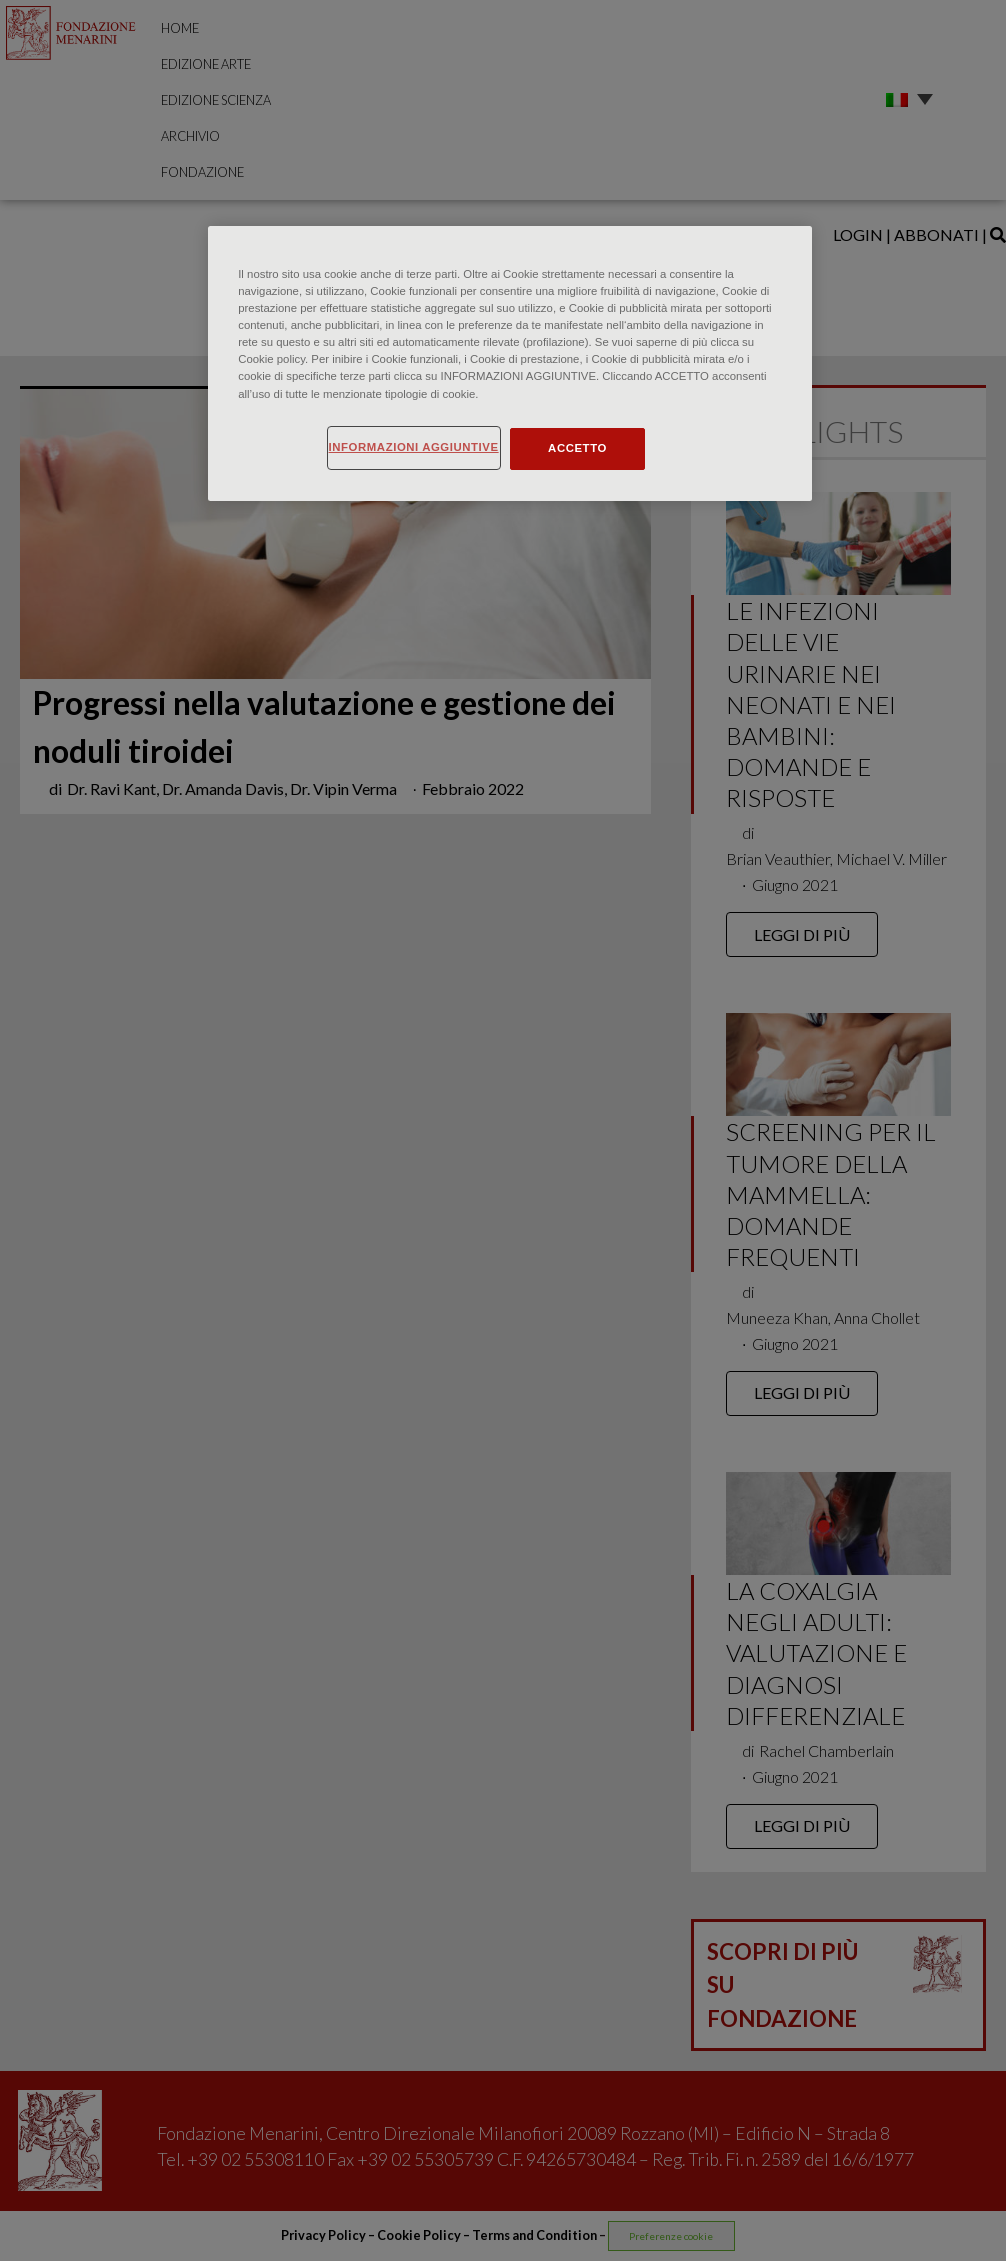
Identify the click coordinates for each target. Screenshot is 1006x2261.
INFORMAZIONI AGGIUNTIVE (414, 447)
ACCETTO (577, 448)
